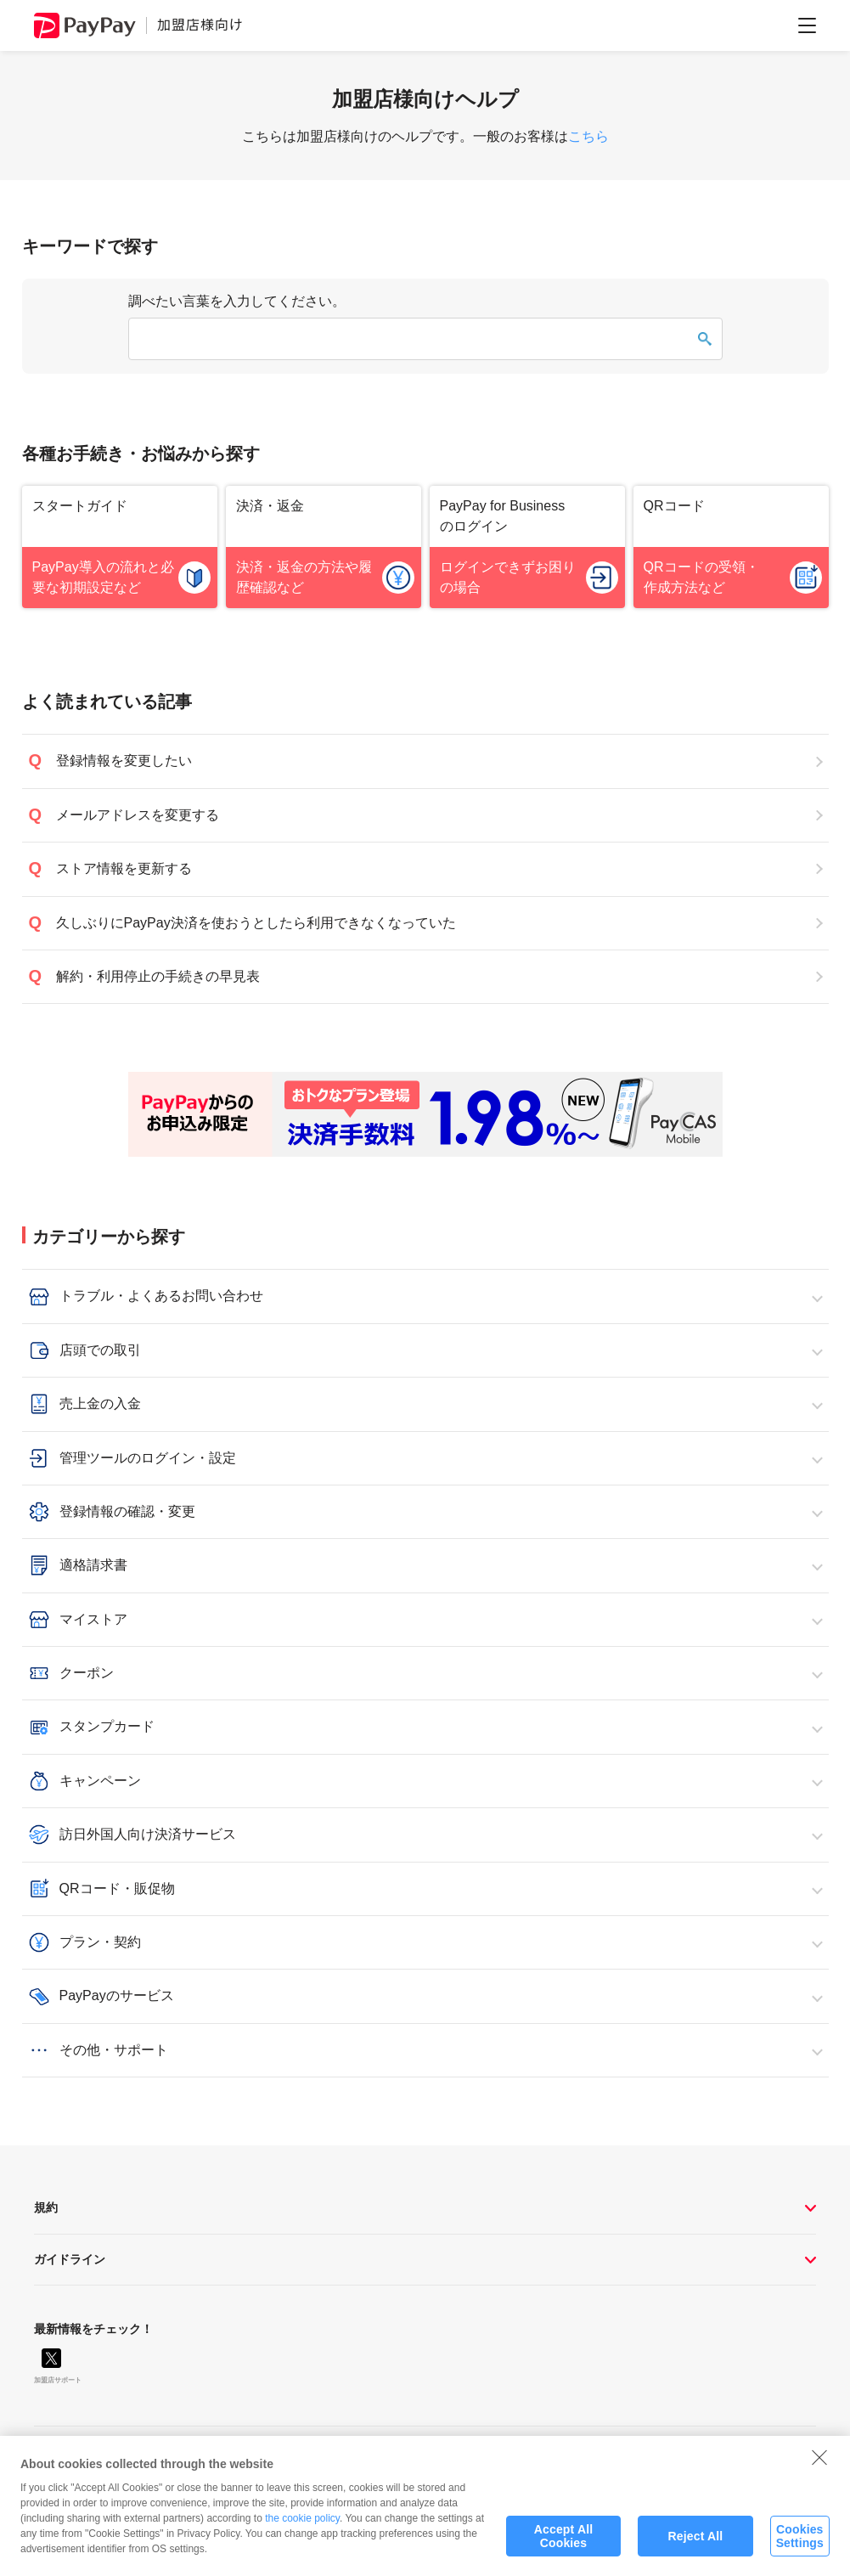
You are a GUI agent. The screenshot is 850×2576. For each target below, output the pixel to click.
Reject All (695, 2553)
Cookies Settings (800, 2553)
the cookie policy (302, 2535)
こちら (588, 136)
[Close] (819, 2474)
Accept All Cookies (563, 2553)
